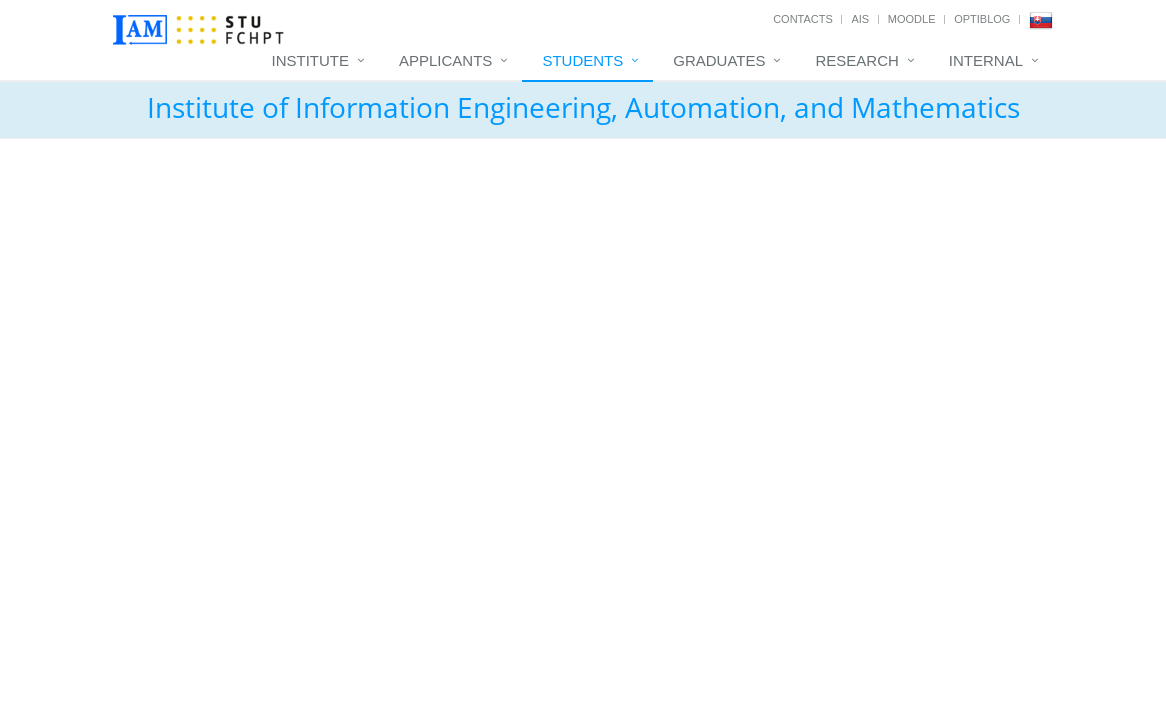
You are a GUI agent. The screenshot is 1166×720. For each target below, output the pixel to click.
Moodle (912, 19)
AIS (860, 19)
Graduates (719, 60)
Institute (311, 60)
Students (582, 60)
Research (856, 60)
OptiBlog (982, 19)
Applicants (445, 60)
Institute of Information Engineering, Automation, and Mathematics (583, 107)
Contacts (803, 19)
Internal (986, 60)
